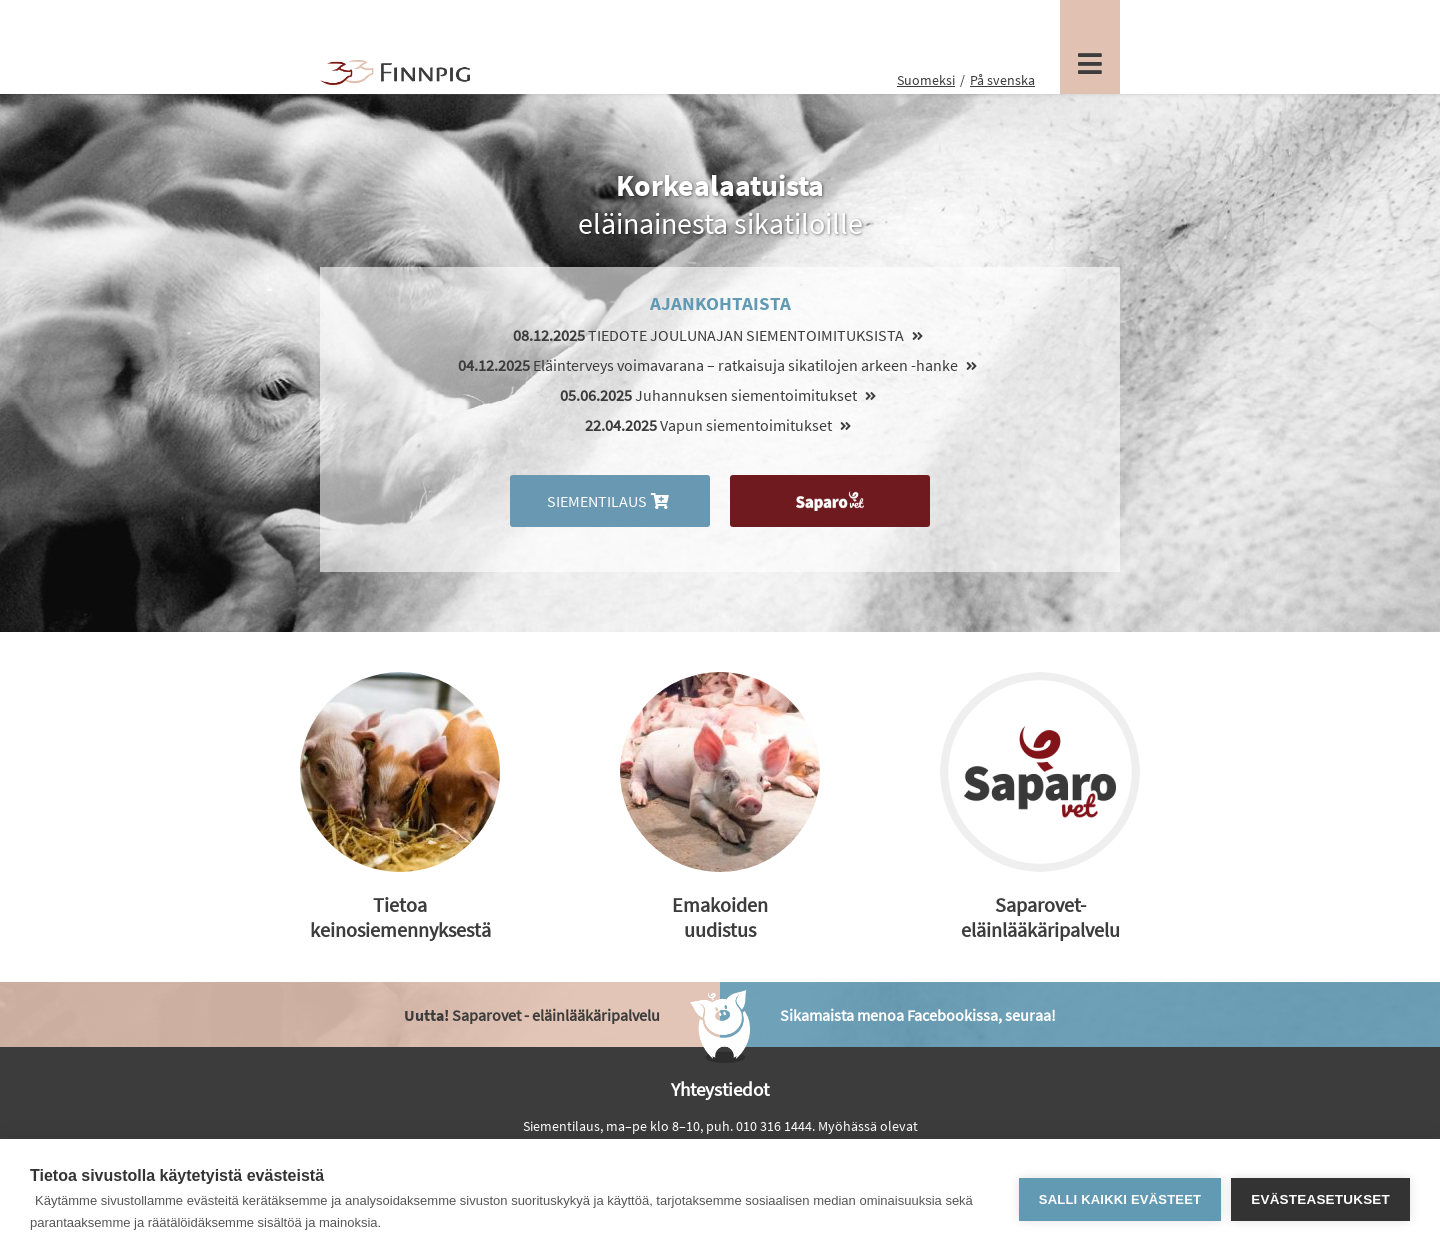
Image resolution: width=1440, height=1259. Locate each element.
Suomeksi (926, 80)
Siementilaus (610, 501)
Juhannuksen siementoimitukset (720, 395)
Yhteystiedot (720, 1089)
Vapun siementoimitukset (720, 425)
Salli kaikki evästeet (1120, 1199)
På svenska (1002, 80)
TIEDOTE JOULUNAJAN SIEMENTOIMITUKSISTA (720, 335)
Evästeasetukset (1320, 1199)
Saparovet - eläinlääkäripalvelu (532, 1015)
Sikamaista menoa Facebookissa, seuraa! (918, 1015)
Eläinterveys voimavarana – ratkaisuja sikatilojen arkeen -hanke (720, 365)
